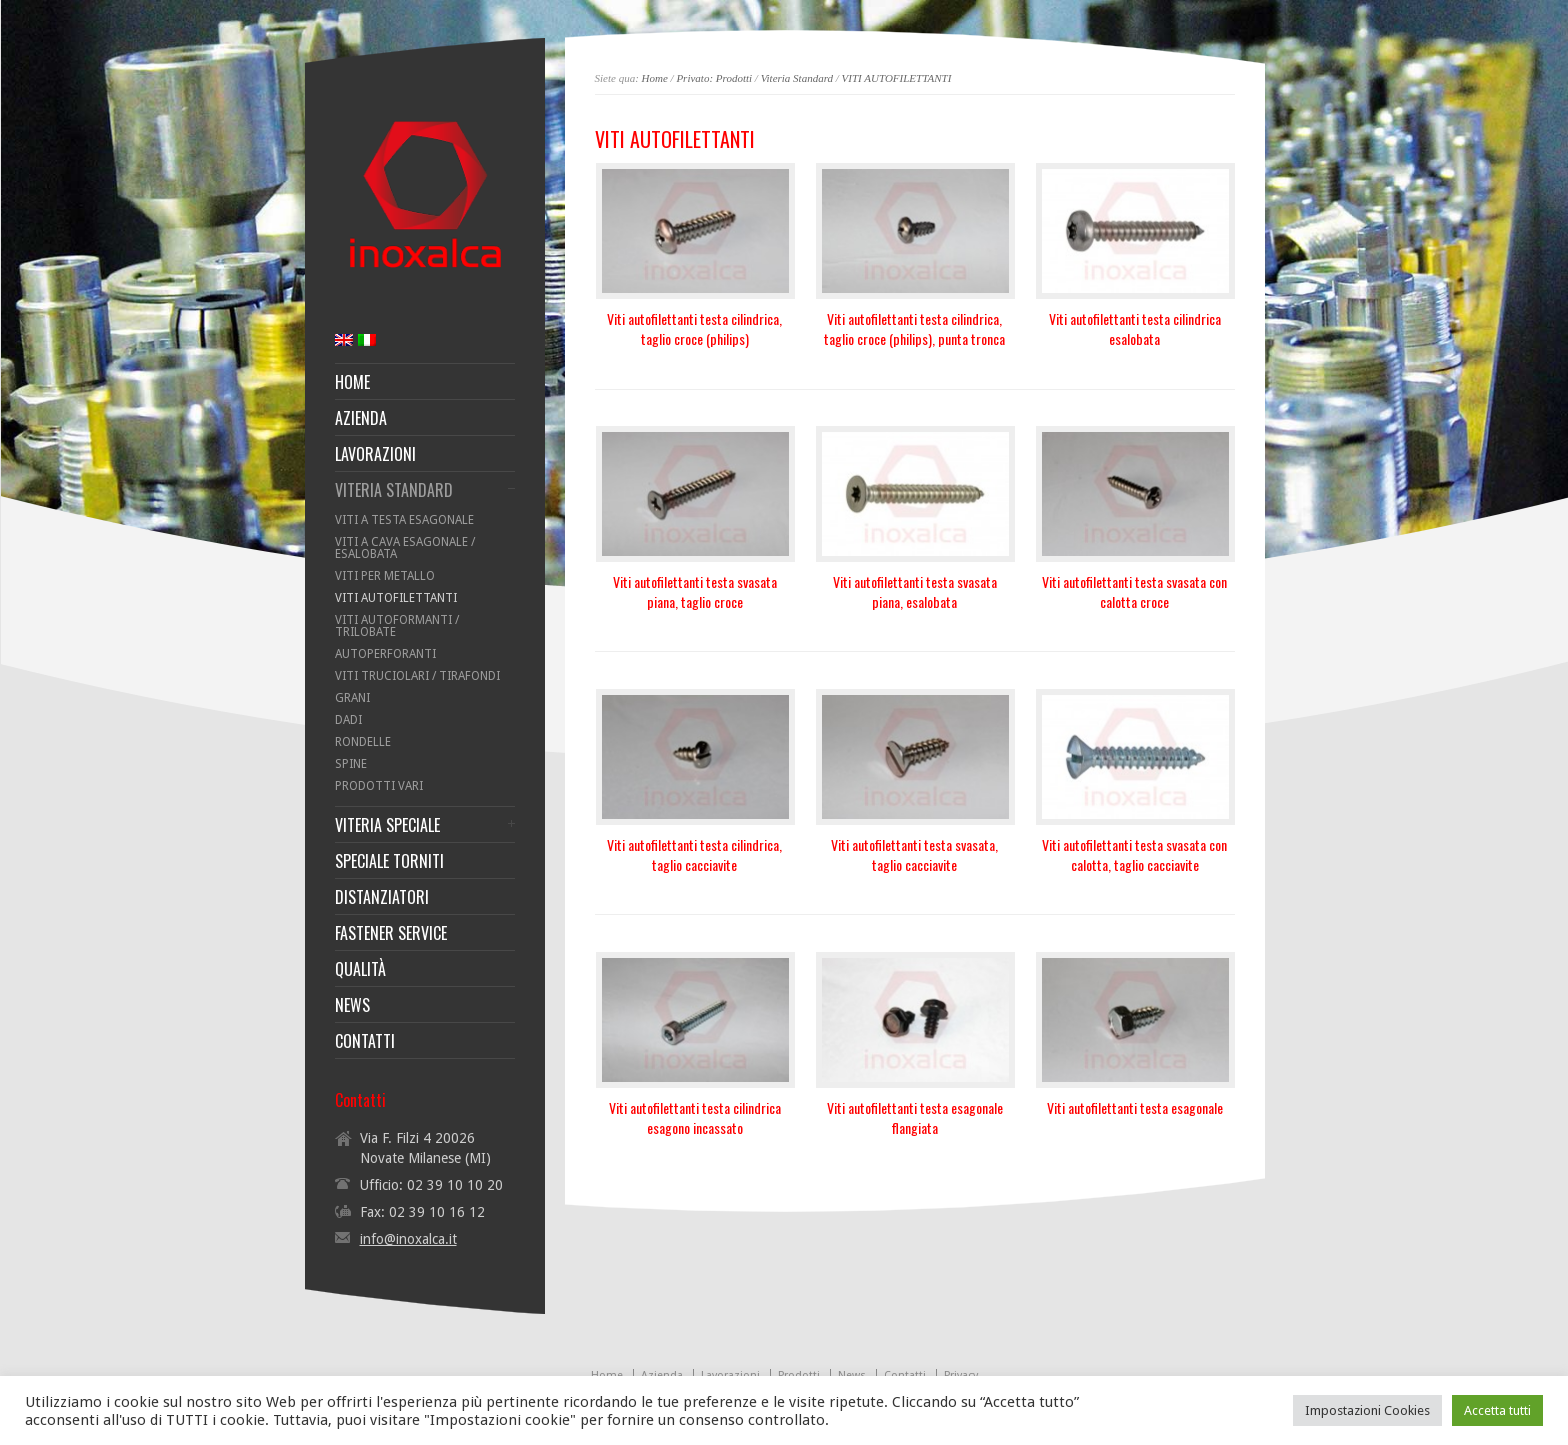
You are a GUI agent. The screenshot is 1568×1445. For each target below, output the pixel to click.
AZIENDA (361, 418)
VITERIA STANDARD (394, 490)
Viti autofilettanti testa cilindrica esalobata (1135, 328)
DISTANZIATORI (382, 897)
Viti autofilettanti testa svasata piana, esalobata (915, 591)
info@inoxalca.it (408, 1239)
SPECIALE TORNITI (389, 861)
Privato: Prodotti (714, 78)
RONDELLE (363, 742)
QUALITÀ (360, 969)
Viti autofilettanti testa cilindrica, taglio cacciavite (694, 854)
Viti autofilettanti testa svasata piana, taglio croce (695, 591)
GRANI (352, 698)
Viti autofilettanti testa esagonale (1135, 1107)
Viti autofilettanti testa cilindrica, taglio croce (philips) (694, 328)
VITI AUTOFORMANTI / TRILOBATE (397, 626)
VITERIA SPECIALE (387, 825)
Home (655, 78)
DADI (348, 720)
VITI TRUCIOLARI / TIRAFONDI (417, 676)
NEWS (352, 1005)
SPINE (351, 764)
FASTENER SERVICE (391, 933)
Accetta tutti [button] (1497, 1410)
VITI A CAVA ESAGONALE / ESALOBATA (405, 548)
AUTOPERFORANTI (385, 654)
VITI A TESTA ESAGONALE (404, 520)
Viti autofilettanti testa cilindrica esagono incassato (695, 1117)
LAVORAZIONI (375, 454)
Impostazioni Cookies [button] (1367, 1410)
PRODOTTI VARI (379, 786)
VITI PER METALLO (385, 576)
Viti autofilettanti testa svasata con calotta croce (1134, 591)
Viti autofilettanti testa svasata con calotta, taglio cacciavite (1134, 854)
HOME (352, 382)
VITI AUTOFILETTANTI (897, 78)
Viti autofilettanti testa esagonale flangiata (915, 1117)
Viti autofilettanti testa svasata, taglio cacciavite (914, 854)
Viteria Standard (797, 78)
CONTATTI (365, 1041)
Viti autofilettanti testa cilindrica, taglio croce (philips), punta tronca (914, 328)
